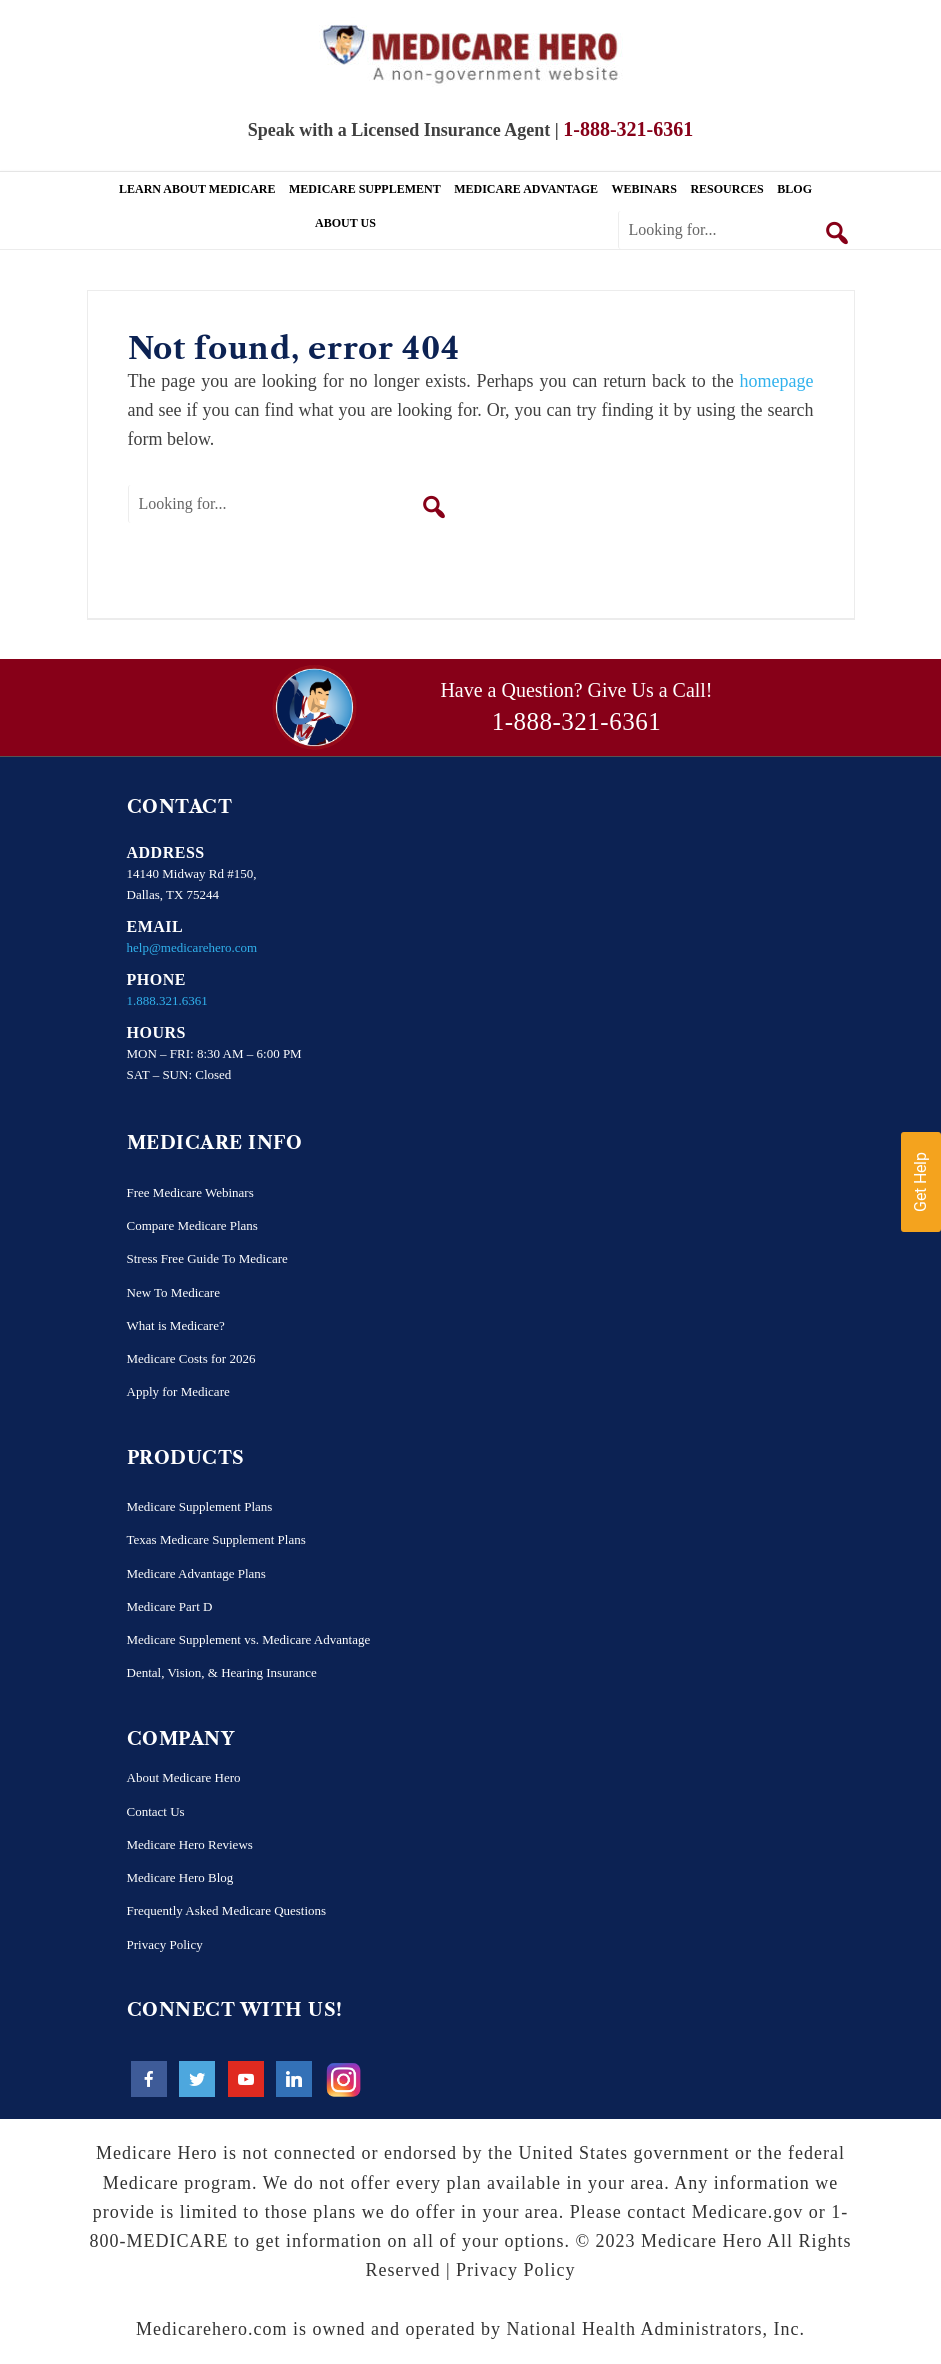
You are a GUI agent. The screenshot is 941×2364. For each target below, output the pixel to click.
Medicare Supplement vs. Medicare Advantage (249, 1639)
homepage (777, 381)
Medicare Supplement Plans (200, 1506)
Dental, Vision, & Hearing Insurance (222, 1672)
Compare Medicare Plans (192, 1225)
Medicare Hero (471, 52)
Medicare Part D (170, 1606)
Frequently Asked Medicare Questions (227, 1910)
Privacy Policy (165, 1944)
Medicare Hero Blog (180, 1877)
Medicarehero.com (211, 2329)
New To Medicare (173, 1292)
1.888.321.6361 (167, 1000)
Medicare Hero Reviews (190, 1844)
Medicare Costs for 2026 (191, 1358)
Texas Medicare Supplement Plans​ (216, 1539)
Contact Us (156, 1811)
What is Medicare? (176, 1325)
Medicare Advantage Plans (196, 1573)
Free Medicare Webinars (190, 1192)
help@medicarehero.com (192, 947)
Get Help (920, 1182)
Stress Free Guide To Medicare (207, 1258)
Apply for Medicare (178, 1391)
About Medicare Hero (184, 1777)
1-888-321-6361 (576, 721)
